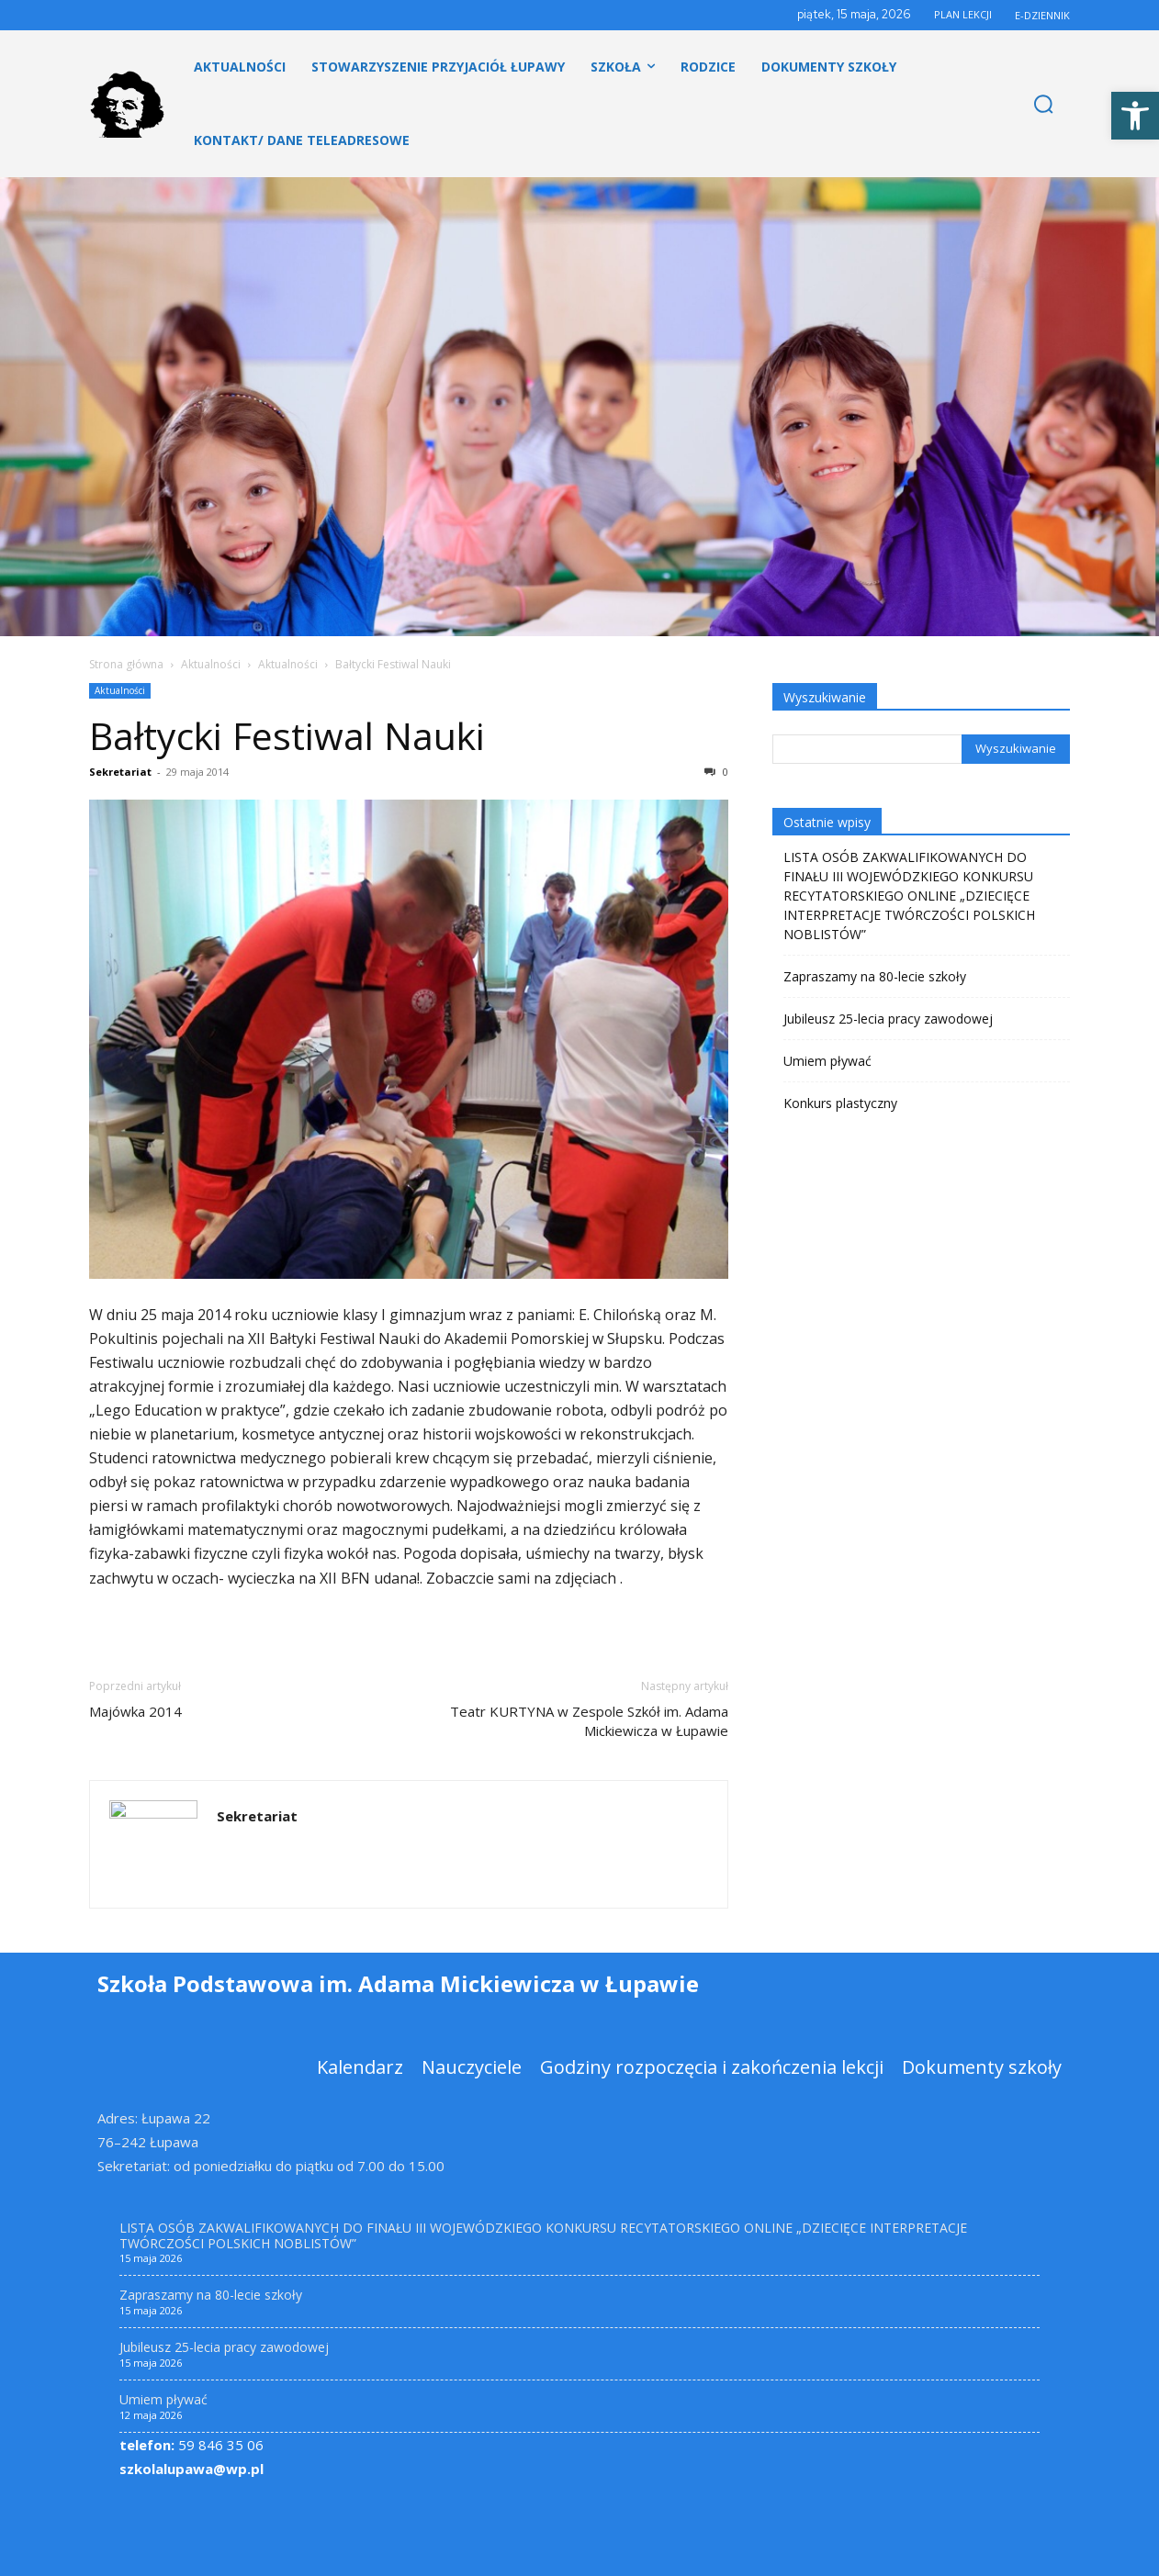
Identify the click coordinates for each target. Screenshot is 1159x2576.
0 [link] (716, 771)
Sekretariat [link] (120, 771)
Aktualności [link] (211, 664)
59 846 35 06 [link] (191, 2445)
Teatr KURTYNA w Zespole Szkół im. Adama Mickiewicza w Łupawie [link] (589, 1721)
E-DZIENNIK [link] (1042, 15)
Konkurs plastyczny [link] (840, 1103)
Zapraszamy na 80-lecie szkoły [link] (874, 976)
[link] (1135, 116)
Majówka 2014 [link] (135, 1711)
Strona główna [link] (126, 664)
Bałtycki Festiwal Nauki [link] (287, 735)
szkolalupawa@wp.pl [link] (191, 2468)
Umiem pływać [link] (827, 1061)
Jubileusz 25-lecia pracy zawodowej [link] (888, 1018)
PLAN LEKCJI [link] (963, 14)
